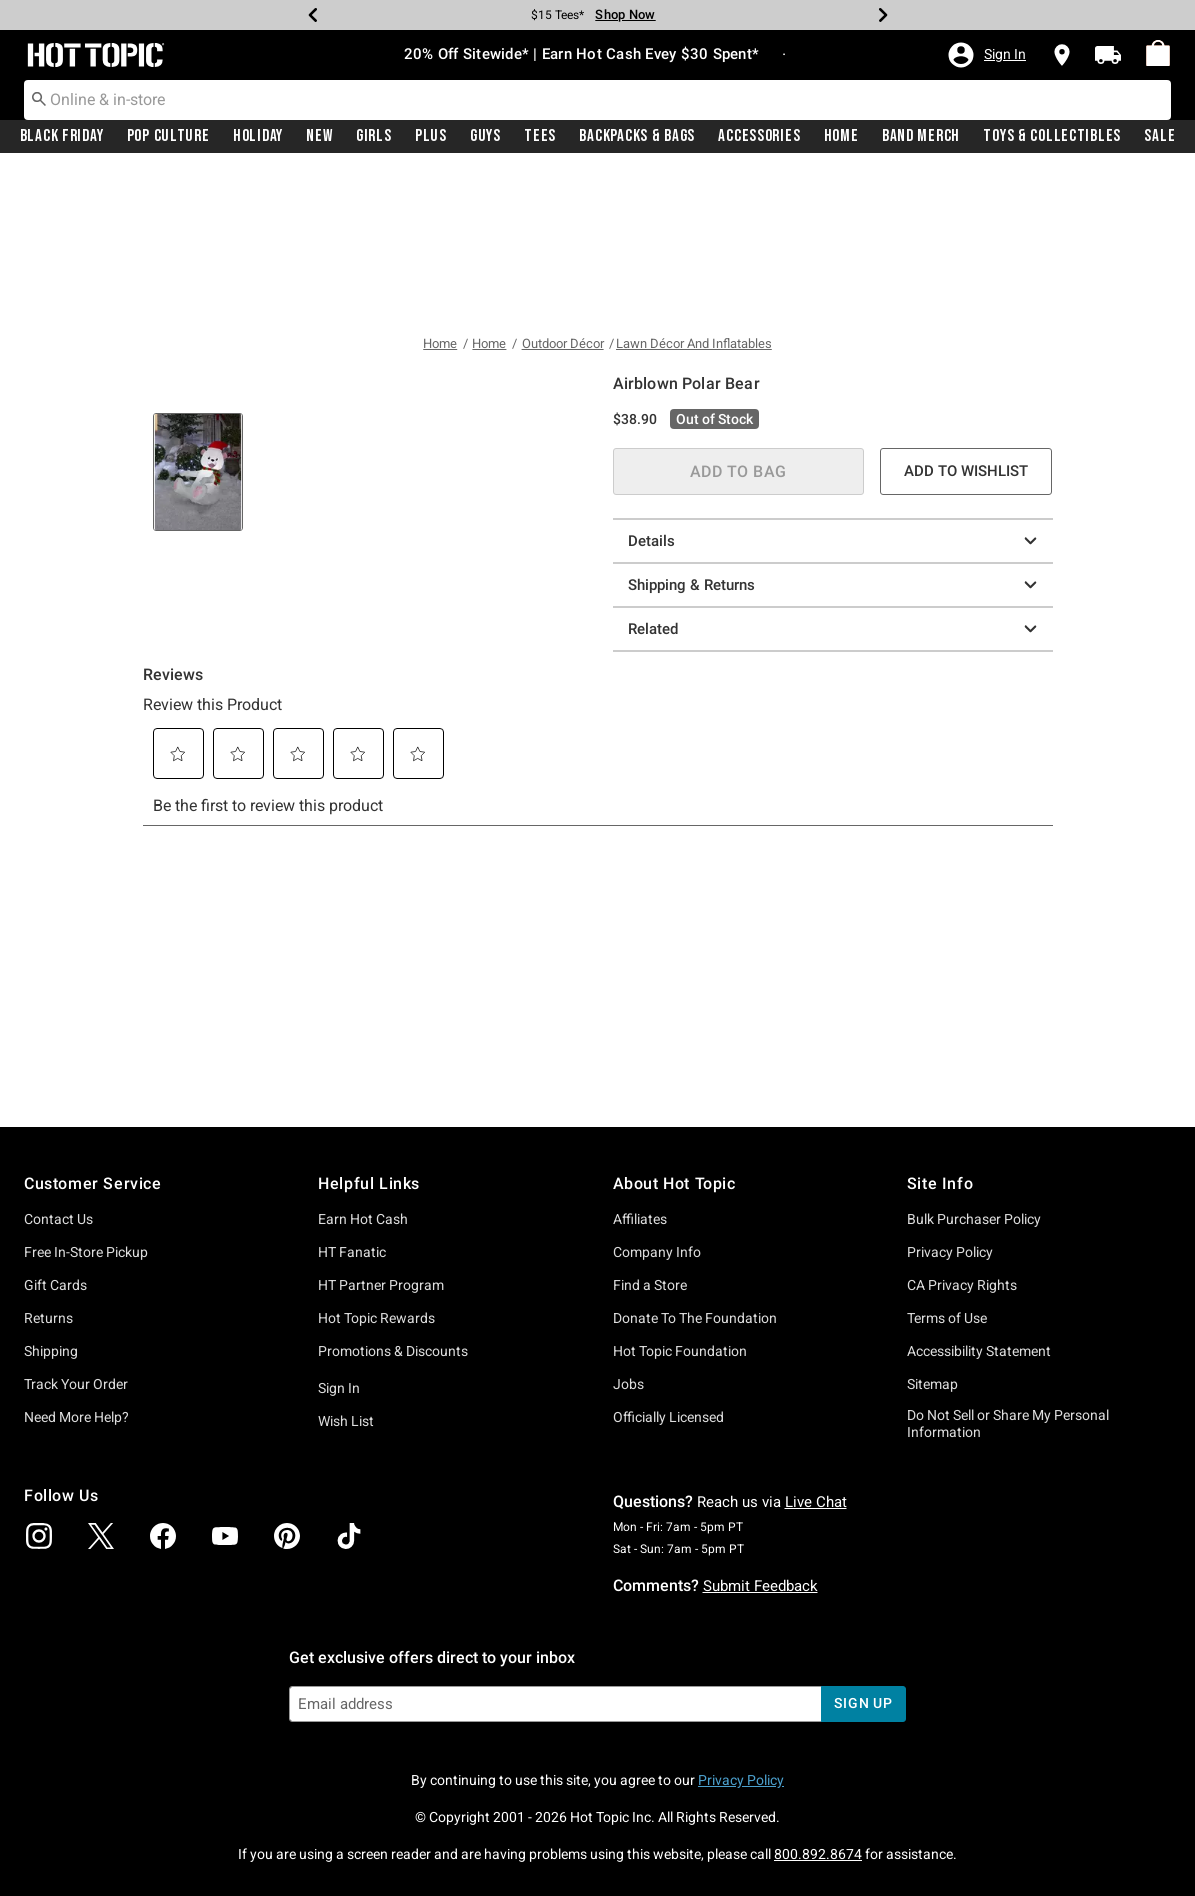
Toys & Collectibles (1052, 137)
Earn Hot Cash (363, 1219)
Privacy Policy (950, 1252)
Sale (1159, 137)
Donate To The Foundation (695, 1318)
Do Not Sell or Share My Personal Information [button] (1008, 1423)
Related (835, 476)
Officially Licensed (668, 1417)
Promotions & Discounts (393, 1351)
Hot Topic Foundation (680, 1351)
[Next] (883, 15)
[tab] (198, 834)
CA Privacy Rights (962, 1285)
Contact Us (58, 1219)
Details (835, 388)
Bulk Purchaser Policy (974, 1219)
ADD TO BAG (738, 319)
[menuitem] (1158, 54)
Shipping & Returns (835, 432)
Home (841, 137)
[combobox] (597, 100)
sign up (863, 1703)
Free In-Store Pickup (86, 1252)
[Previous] (313, 15)
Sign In (339, 1388)
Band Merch (921, 137)
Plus (431, 137)
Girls (374, 137)
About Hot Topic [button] (674, 1183)
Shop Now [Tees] (625, 14)
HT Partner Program (381, 1285)
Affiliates (640, 1219)
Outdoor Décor (563, 192)
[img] (39, 1536)
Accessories (759, 137)
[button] (986, 55)
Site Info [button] (940, 1183)
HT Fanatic (352, 1252)
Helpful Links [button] (369, 1183)
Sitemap (932, 1384)
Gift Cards (55, 1285)
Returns (48, 1318)
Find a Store (650, 1285)
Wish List (346, 1421)
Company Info (657, 1252)
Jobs (628, 1384)
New (319, 137)
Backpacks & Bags (637, 137)
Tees (540, 137)
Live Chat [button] (816, 1502)
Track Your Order (76, 1384)
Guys (485, 137)
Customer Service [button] (93, 1183)
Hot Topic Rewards (376, 1318)
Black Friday (62, 137)
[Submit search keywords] (39, 99)
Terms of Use (947, 1318)
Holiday (258, 137)
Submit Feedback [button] (760, 1586)
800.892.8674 (818, 1854)
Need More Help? (76, 1417)
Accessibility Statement (979, 1351)
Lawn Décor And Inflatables (694, 192)
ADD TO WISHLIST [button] (966, 319)
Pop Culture (168, 137)
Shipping (51, 1351)
